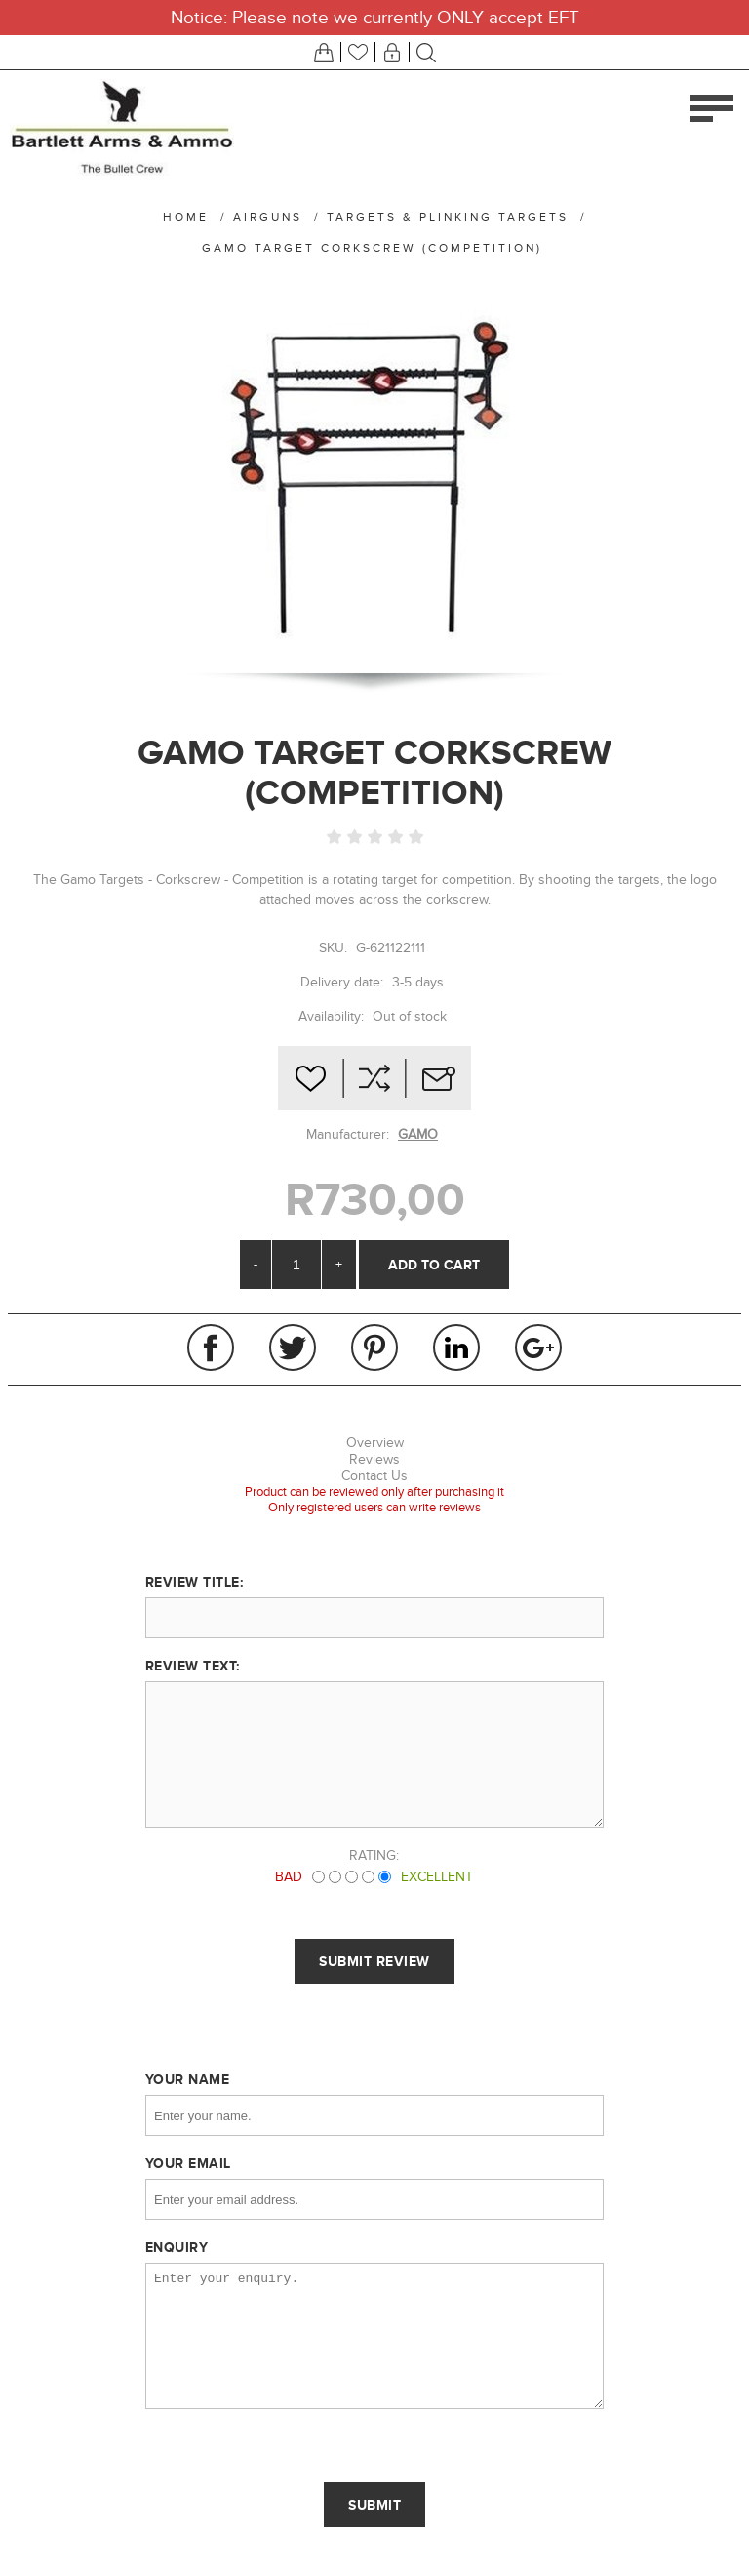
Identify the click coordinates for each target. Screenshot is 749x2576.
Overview (375, 1442)
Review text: (192, 1665)
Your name (187, 2079)
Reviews (374, 1459)
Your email (188, 2163)
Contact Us (374, 1476)
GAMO (418, 1134)
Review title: (194, 1582)
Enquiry (177, 2247)
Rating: (374, 1855)
